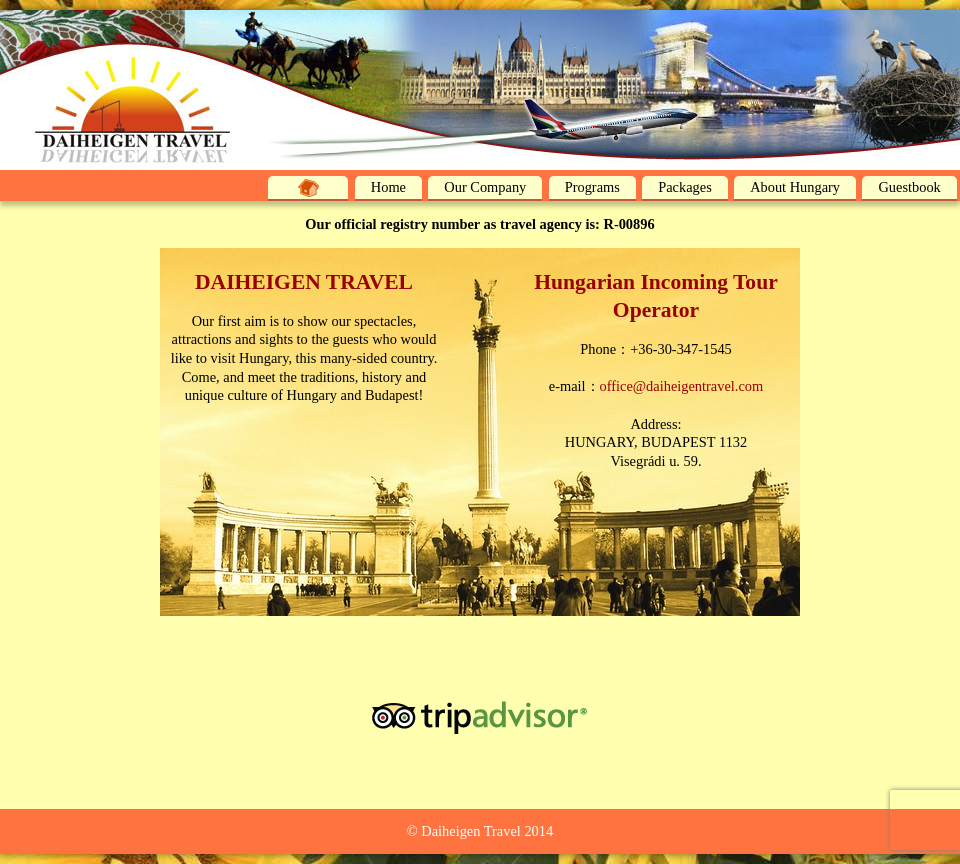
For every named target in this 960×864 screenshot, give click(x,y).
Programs (592, 187)
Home (388, 187)
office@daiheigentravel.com (682, 386)
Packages (685, 187)
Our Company (485, 187)
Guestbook (909, 187)
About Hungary (795, 187)
